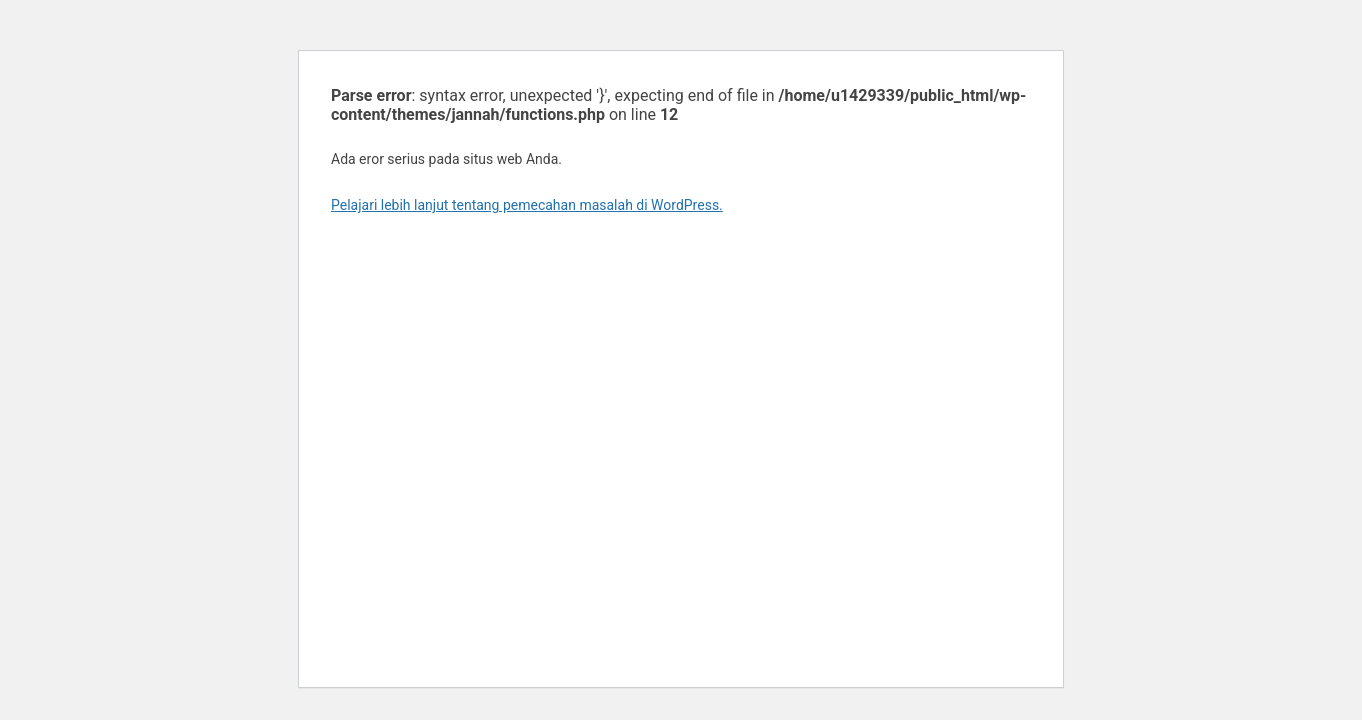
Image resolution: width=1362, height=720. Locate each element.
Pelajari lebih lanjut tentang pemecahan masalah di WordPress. (527, 205)
